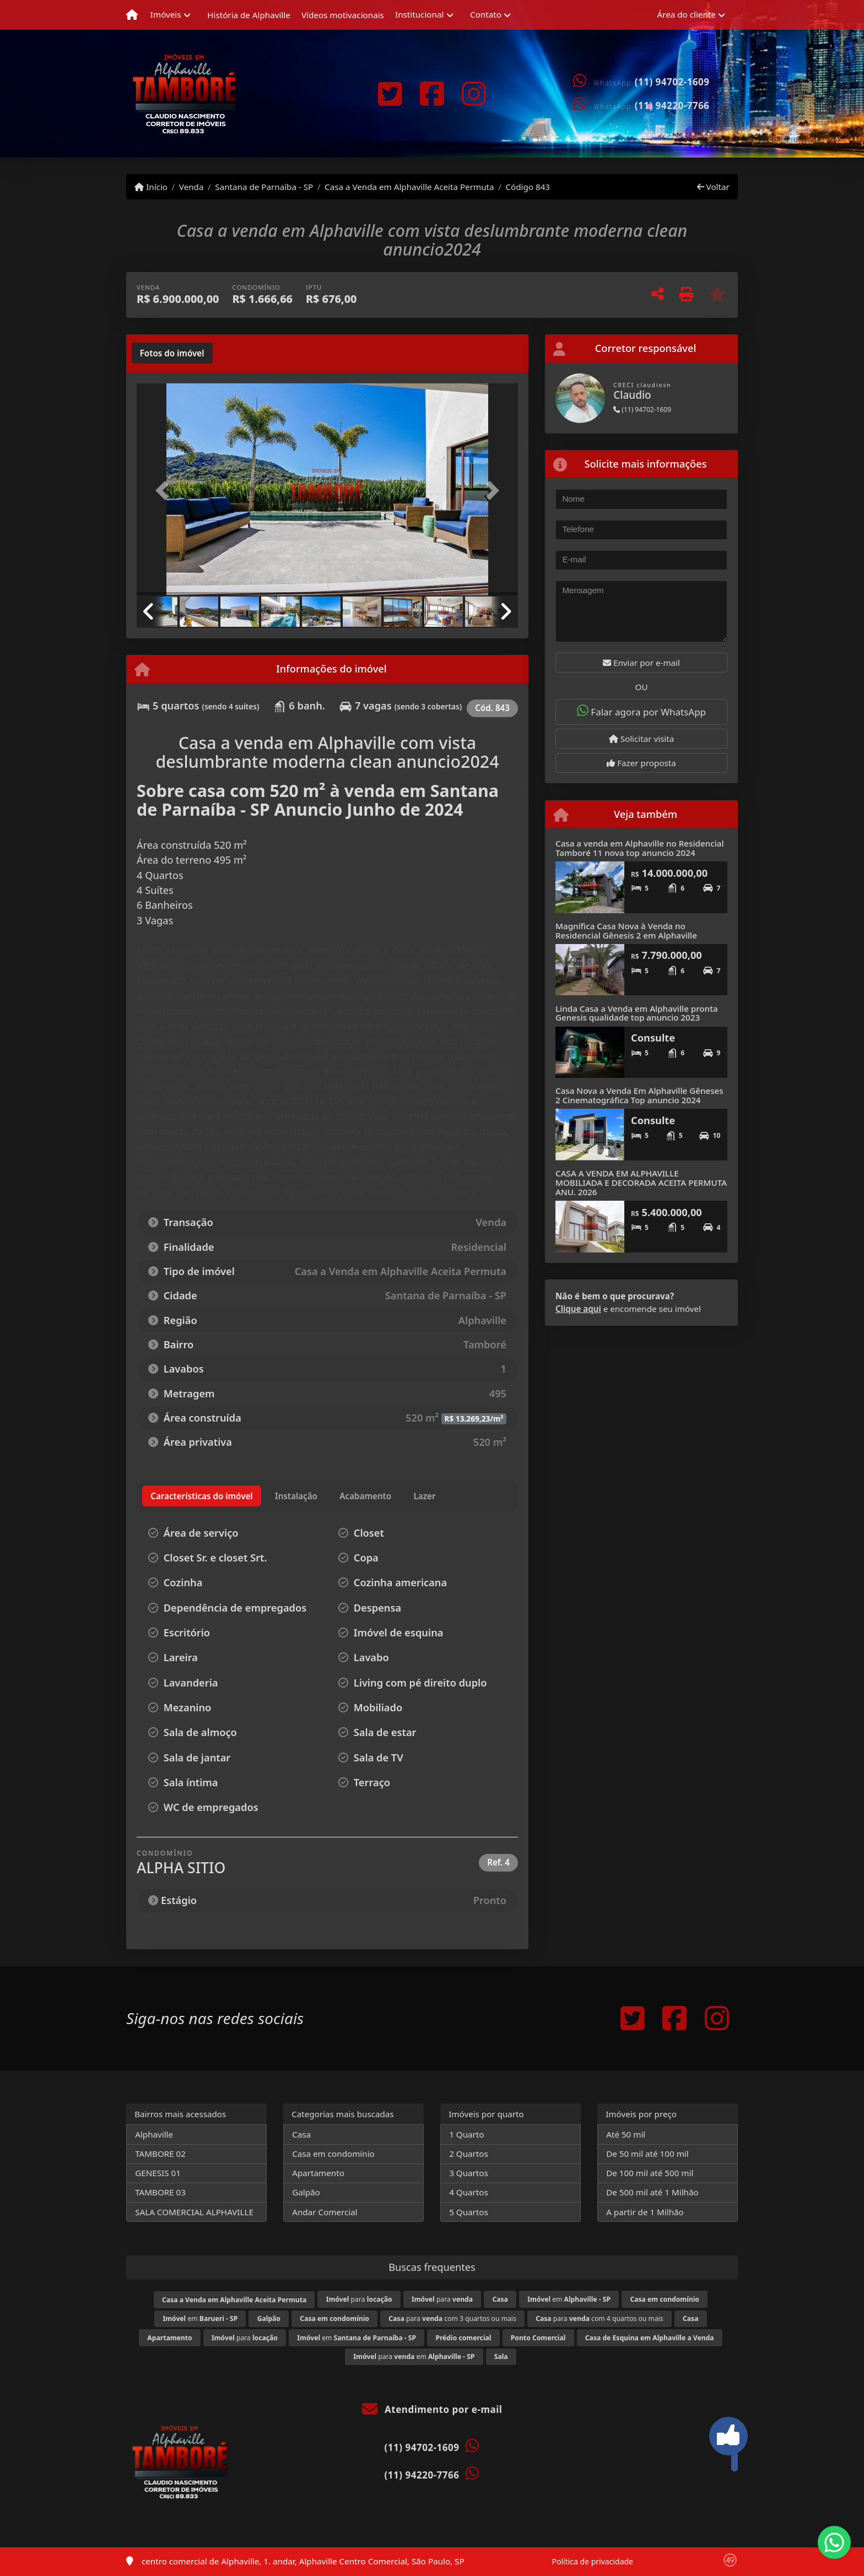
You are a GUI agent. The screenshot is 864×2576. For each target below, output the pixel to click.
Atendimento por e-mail (432, 2409)
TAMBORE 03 (160, 2192)
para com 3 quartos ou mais (452, 2318)
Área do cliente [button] (686, 14)
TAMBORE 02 (160, 2153)
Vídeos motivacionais (342, 14)
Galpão (306, 2192)
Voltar (713, 186)
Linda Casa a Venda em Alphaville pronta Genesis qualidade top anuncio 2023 (636, 1013)
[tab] (172, 353)
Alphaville (154, 2134)
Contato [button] (485, 14)
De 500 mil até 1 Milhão (652, 2192)
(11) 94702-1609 (672, 81)
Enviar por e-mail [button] (641, 662)
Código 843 (527, 186)
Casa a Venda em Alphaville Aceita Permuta (409, 186)
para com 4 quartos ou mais (599, 2318)
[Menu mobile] (132, 15)
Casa (301, 2134)
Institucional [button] (419, 14)
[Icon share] (390, 93)
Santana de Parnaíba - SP (264, 186)
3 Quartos (468, 2172)
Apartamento (318, 2172)
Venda (191, 186)
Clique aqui (578, 1308)
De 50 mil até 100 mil (647, 2153)
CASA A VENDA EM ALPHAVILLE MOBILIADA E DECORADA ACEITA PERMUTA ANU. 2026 (641, 1182)
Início (151, 186)
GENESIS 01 (158, 2172)
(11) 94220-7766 (672, 105)
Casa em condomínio (333, 2153)
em (569, 2299)
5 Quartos (468, 2211)
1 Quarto (466, 2134)
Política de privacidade (592, 2561)
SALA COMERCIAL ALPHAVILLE (194, 2211)
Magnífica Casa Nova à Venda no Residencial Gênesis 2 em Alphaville (626, 930)
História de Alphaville (248, 14)
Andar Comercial (324, 2211)
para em (413, 2356)
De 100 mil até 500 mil (649, 2172)
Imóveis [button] (165, 14)
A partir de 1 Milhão (645, 2211)
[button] (165, 490)
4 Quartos (468, 2192)
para (359, 2299)
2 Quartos (468, 2153)
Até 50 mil (625, 2134)
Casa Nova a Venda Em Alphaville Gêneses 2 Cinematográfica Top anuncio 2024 (639, 1095)
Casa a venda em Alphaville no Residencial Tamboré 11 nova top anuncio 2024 (639, 848)
